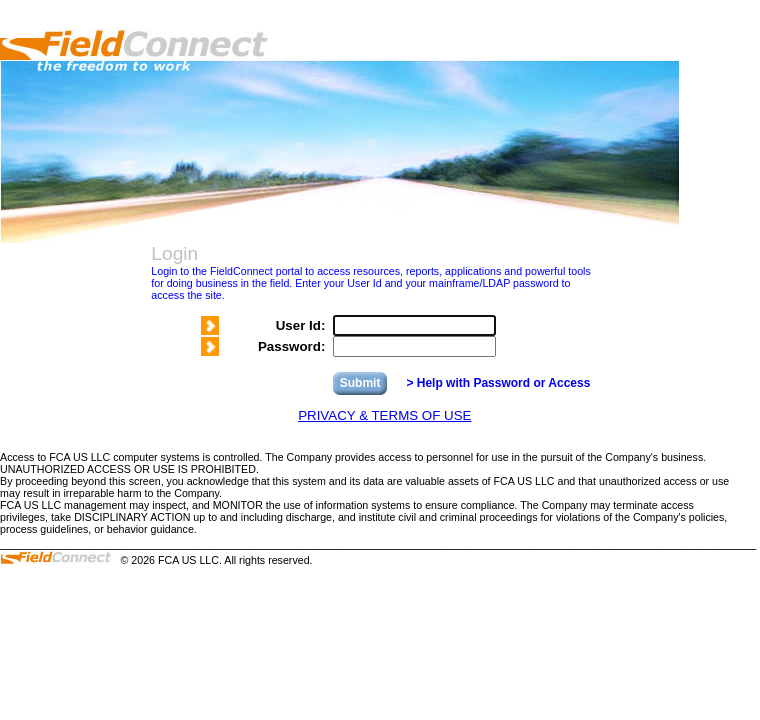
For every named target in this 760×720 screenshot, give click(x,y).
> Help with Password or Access (498, 383)
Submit (360, 383)
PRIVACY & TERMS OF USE (384, 415)
